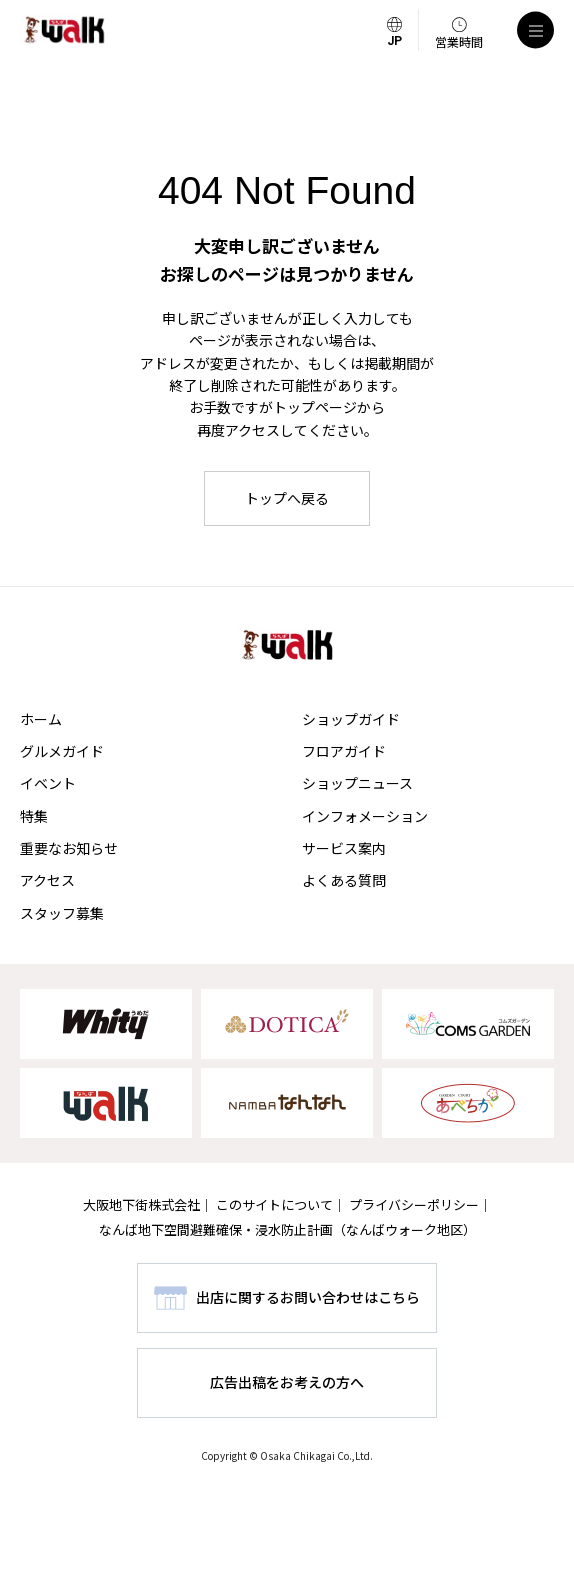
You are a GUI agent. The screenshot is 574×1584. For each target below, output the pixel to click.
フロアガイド (344, 751)
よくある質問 (344, 880)
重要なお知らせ (69, 848)
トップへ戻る (287, 498)
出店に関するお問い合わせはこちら (308, 1297)
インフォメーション (365, 816)
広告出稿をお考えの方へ (287, 1382)
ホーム (41, 719)
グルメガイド (62, 751)
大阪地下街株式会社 (141, 1204)
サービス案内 (344, 848)
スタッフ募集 (62, 913)
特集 (34, 816)
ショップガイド (351, 719)
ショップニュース (357, 783)
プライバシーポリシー (414, 1204)
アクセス (47, 880)
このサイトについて (274, 1204)
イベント (48, 783)
